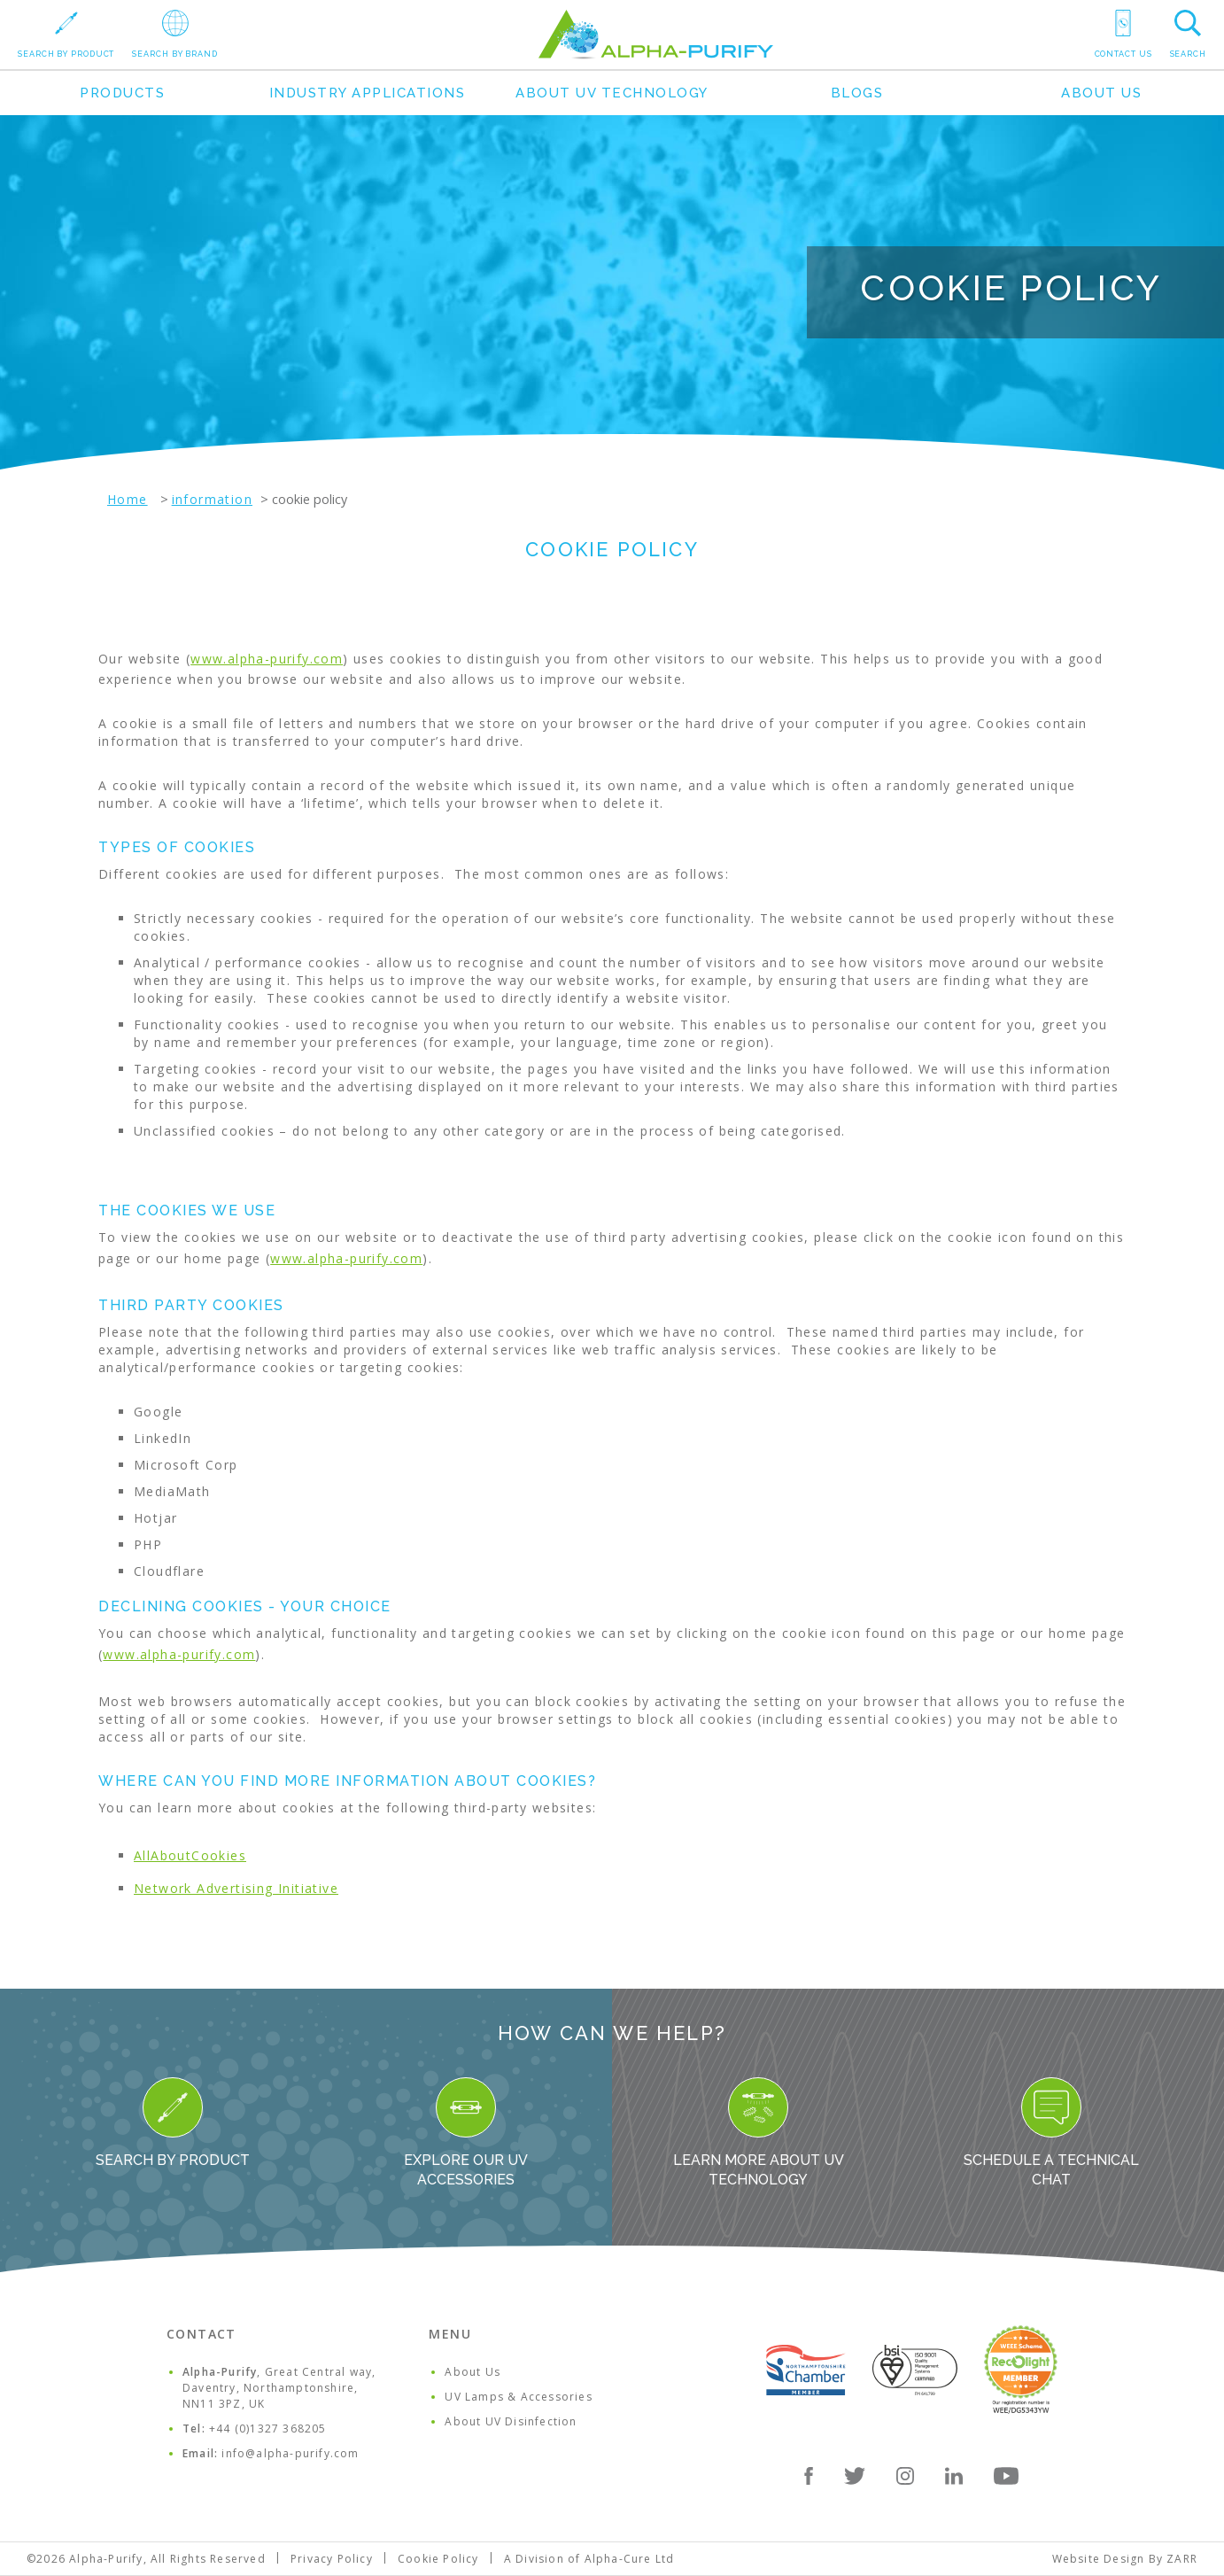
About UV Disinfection (511, 2421)
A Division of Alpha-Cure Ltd (589, 2558)
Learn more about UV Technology (758, 2132)
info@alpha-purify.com (290, 2453)
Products (122, 93)
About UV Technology (612, 93)
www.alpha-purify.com (266, 658)
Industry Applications (367, 93)
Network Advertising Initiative (236, 1888)
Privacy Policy (332, 2558)
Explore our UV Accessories (466, 2132)
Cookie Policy (438, 2558)
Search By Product (173, 2123)
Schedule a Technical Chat (1051, 2132)
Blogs (857, 93)
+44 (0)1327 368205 (268, 2428)
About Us (1101, 93)
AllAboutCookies (190, 1855)
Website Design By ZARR (1124, 2558)
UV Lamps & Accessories (518, 2396)
